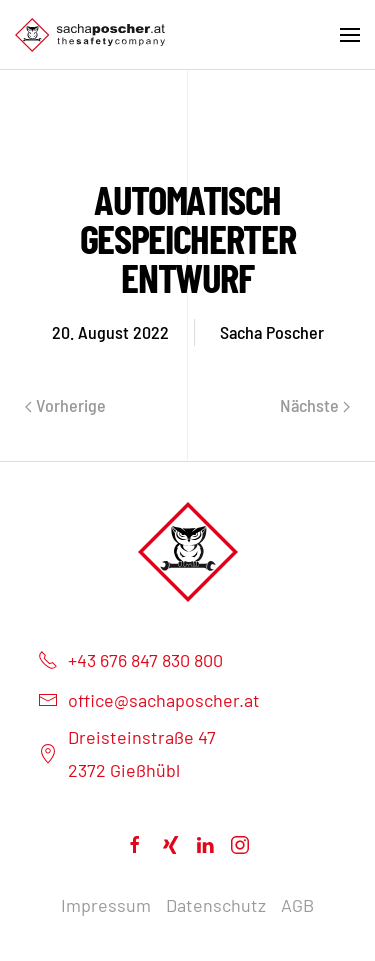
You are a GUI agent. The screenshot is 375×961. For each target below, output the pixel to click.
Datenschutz (216, 905)
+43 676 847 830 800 (130, 660)
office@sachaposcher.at (149, 700)
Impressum (106, 905)
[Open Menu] (350, 35)
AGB (297, 905)
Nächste (315, 405)
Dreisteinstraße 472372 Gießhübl (127, 753)
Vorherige (65, 405)
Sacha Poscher (272, 332)
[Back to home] (90, 35)
